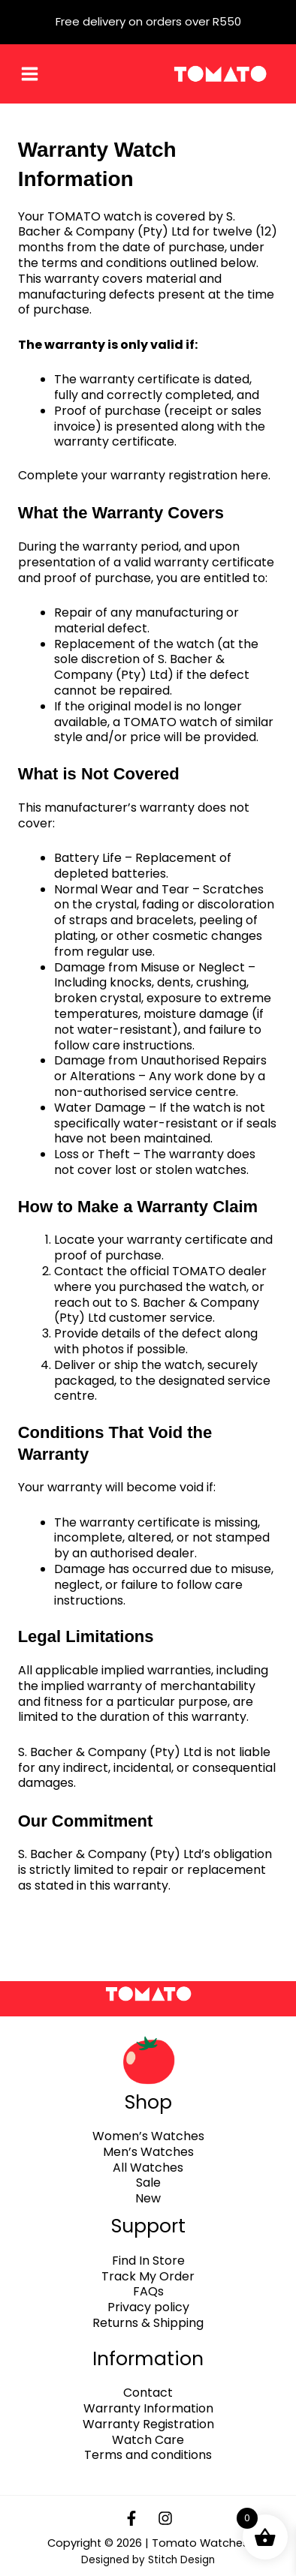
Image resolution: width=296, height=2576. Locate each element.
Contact (148, 2392)
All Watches (148, 2167)
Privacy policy (148, 2307)
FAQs (148, 2291)
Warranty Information (148, 2408)
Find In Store (148, 2260)
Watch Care (148, 2439)
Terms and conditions (148, 2454)
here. (256, 475)
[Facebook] (131, 2518)
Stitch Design (181, 2560)
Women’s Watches (148, 2136)
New (148, 2198)
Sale (148, 2182)
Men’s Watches (148, 2151)
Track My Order (148, 2276)
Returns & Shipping (148, 2322)
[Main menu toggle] (29, 74)
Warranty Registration (148, 2424)
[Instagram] (165, 2518)
